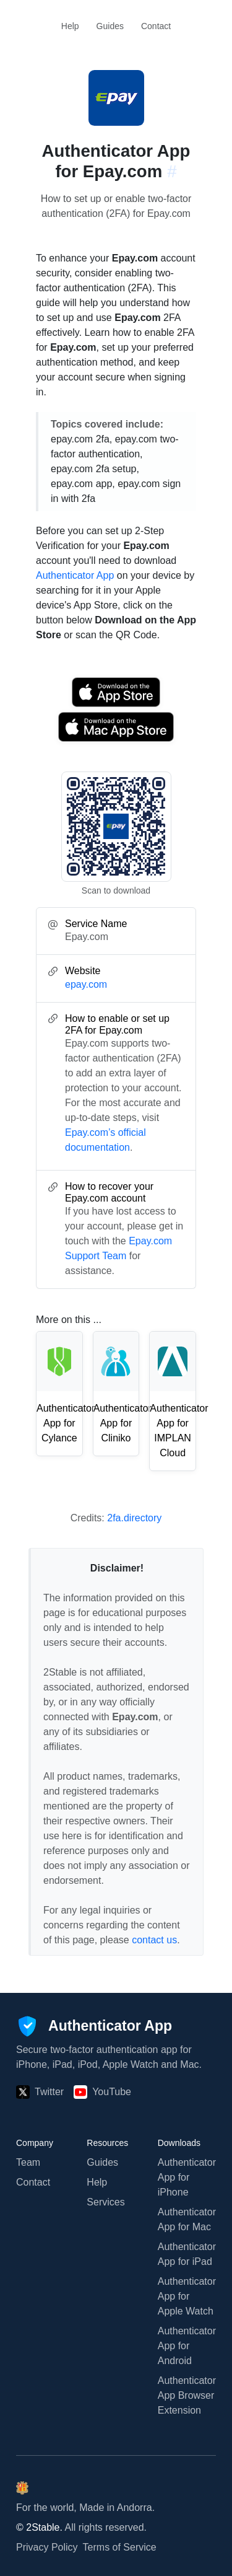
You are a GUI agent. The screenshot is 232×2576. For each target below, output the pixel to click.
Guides (110, 26)
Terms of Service (120, 2547)
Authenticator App (75, 575)
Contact (156, 26)
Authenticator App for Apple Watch (187, 2296)
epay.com (86, 984)
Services (105, 2202)
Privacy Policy (47, 2547)
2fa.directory (134, 1518)
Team (28, 2162)
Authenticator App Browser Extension (187, 2395)
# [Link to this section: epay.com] (171, 171)
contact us (154, 1940)
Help (70, 26)
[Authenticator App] (94, 2026)
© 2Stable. (39, 2527)
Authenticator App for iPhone (187, 2177)
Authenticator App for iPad (187, 2254)
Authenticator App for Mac (187, 2219)
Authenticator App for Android (187, 2346)
